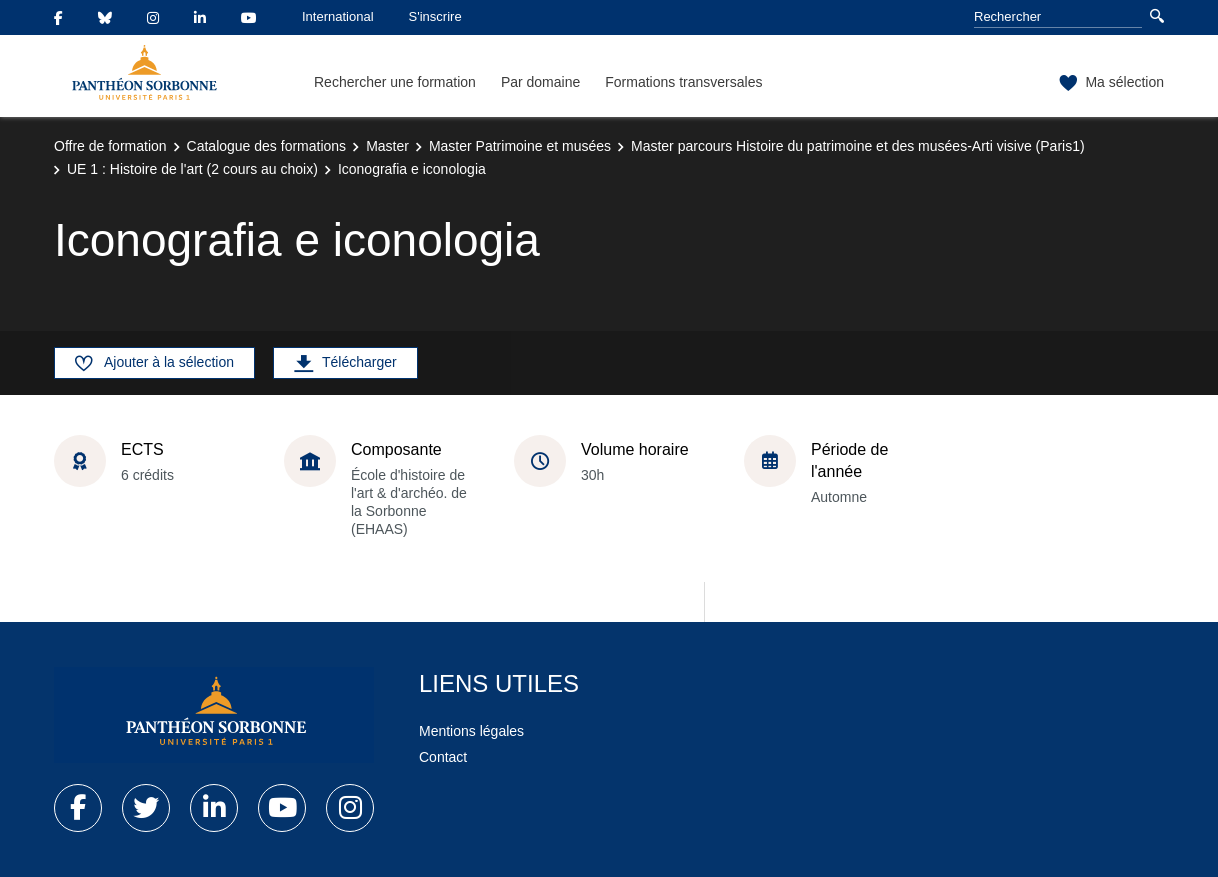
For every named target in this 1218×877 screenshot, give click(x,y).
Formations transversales (683, 82)
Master (387, 146)
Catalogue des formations (267, 146)
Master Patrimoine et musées (520, 146)
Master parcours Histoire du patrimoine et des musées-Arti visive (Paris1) (858, 146)
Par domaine (540, 82)
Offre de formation (110, 146)
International (338, 16)
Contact (443, 757)
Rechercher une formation (395, 82)
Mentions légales (471, 731)
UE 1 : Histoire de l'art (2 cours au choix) (192, 169)
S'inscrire (435, 16)
